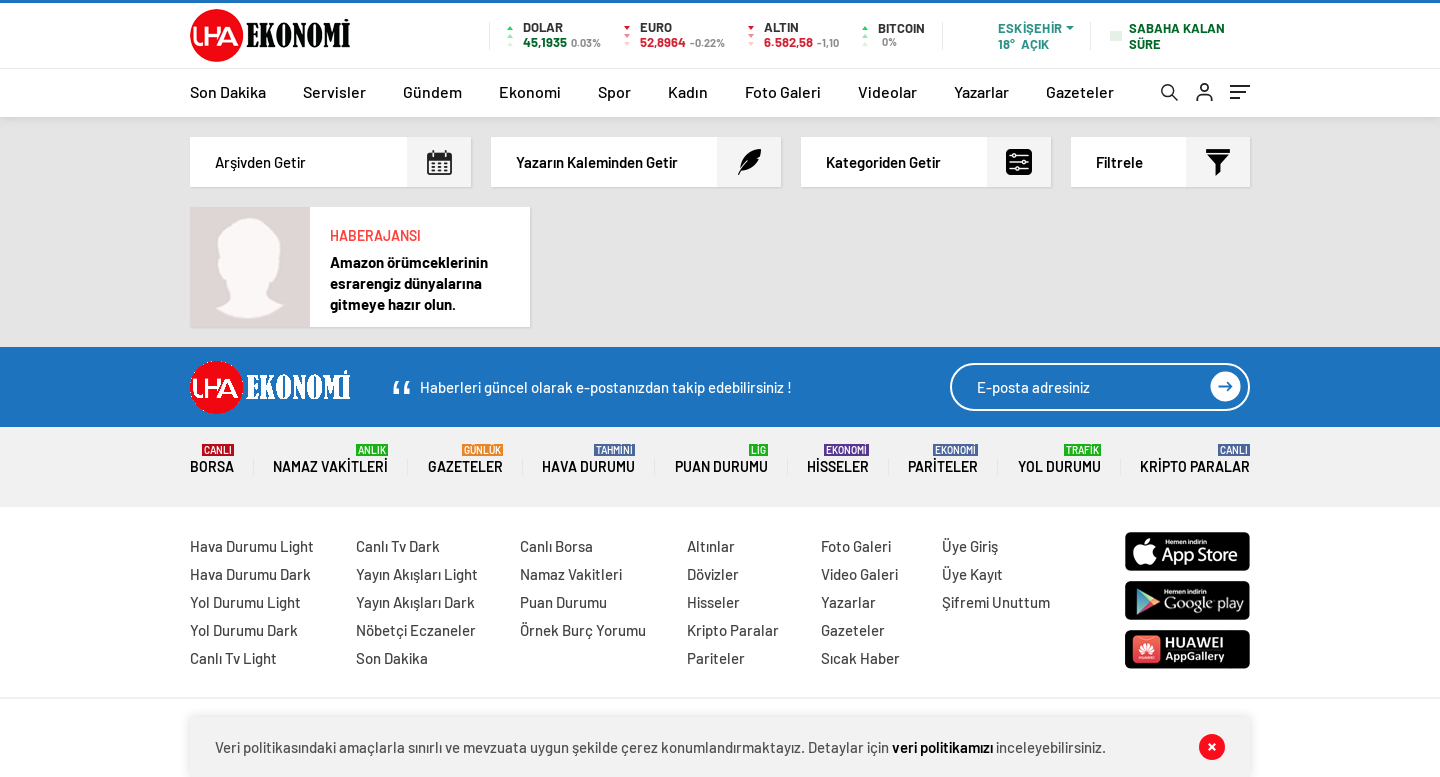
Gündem (432, 91)
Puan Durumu (721, 459)
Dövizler (713, 574)
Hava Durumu (588, 459)
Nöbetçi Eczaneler (416, 630)
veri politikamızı (942, 747)
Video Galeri (859, 574)
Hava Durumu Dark (250, 574)
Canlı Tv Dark (398, 546)
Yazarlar (981, 91)
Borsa (212, 459)
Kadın (688, 91)
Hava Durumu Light (252, 546)
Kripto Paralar (1195, 459)
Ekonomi (530, 91)
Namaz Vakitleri (330, 459)
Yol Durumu (1059, 459)
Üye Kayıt (972, 574)
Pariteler (943, 459)
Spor (614, 91)
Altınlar (711, 546)
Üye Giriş (970, 546)
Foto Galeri (783, 91)
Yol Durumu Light (245, 602)
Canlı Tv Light (233, 658)
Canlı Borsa (556, 546)
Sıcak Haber (860, 658)
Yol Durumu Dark (244, 630)
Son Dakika (228, 91)
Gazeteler (1080, 91)
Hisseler (838, 459)
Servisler (334, 91)
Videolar (887, 91)
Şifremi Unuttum (996, 602)
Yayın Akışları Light (417, 574)
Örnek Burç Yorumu (583, 630)
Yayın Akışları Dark (415, 602)
